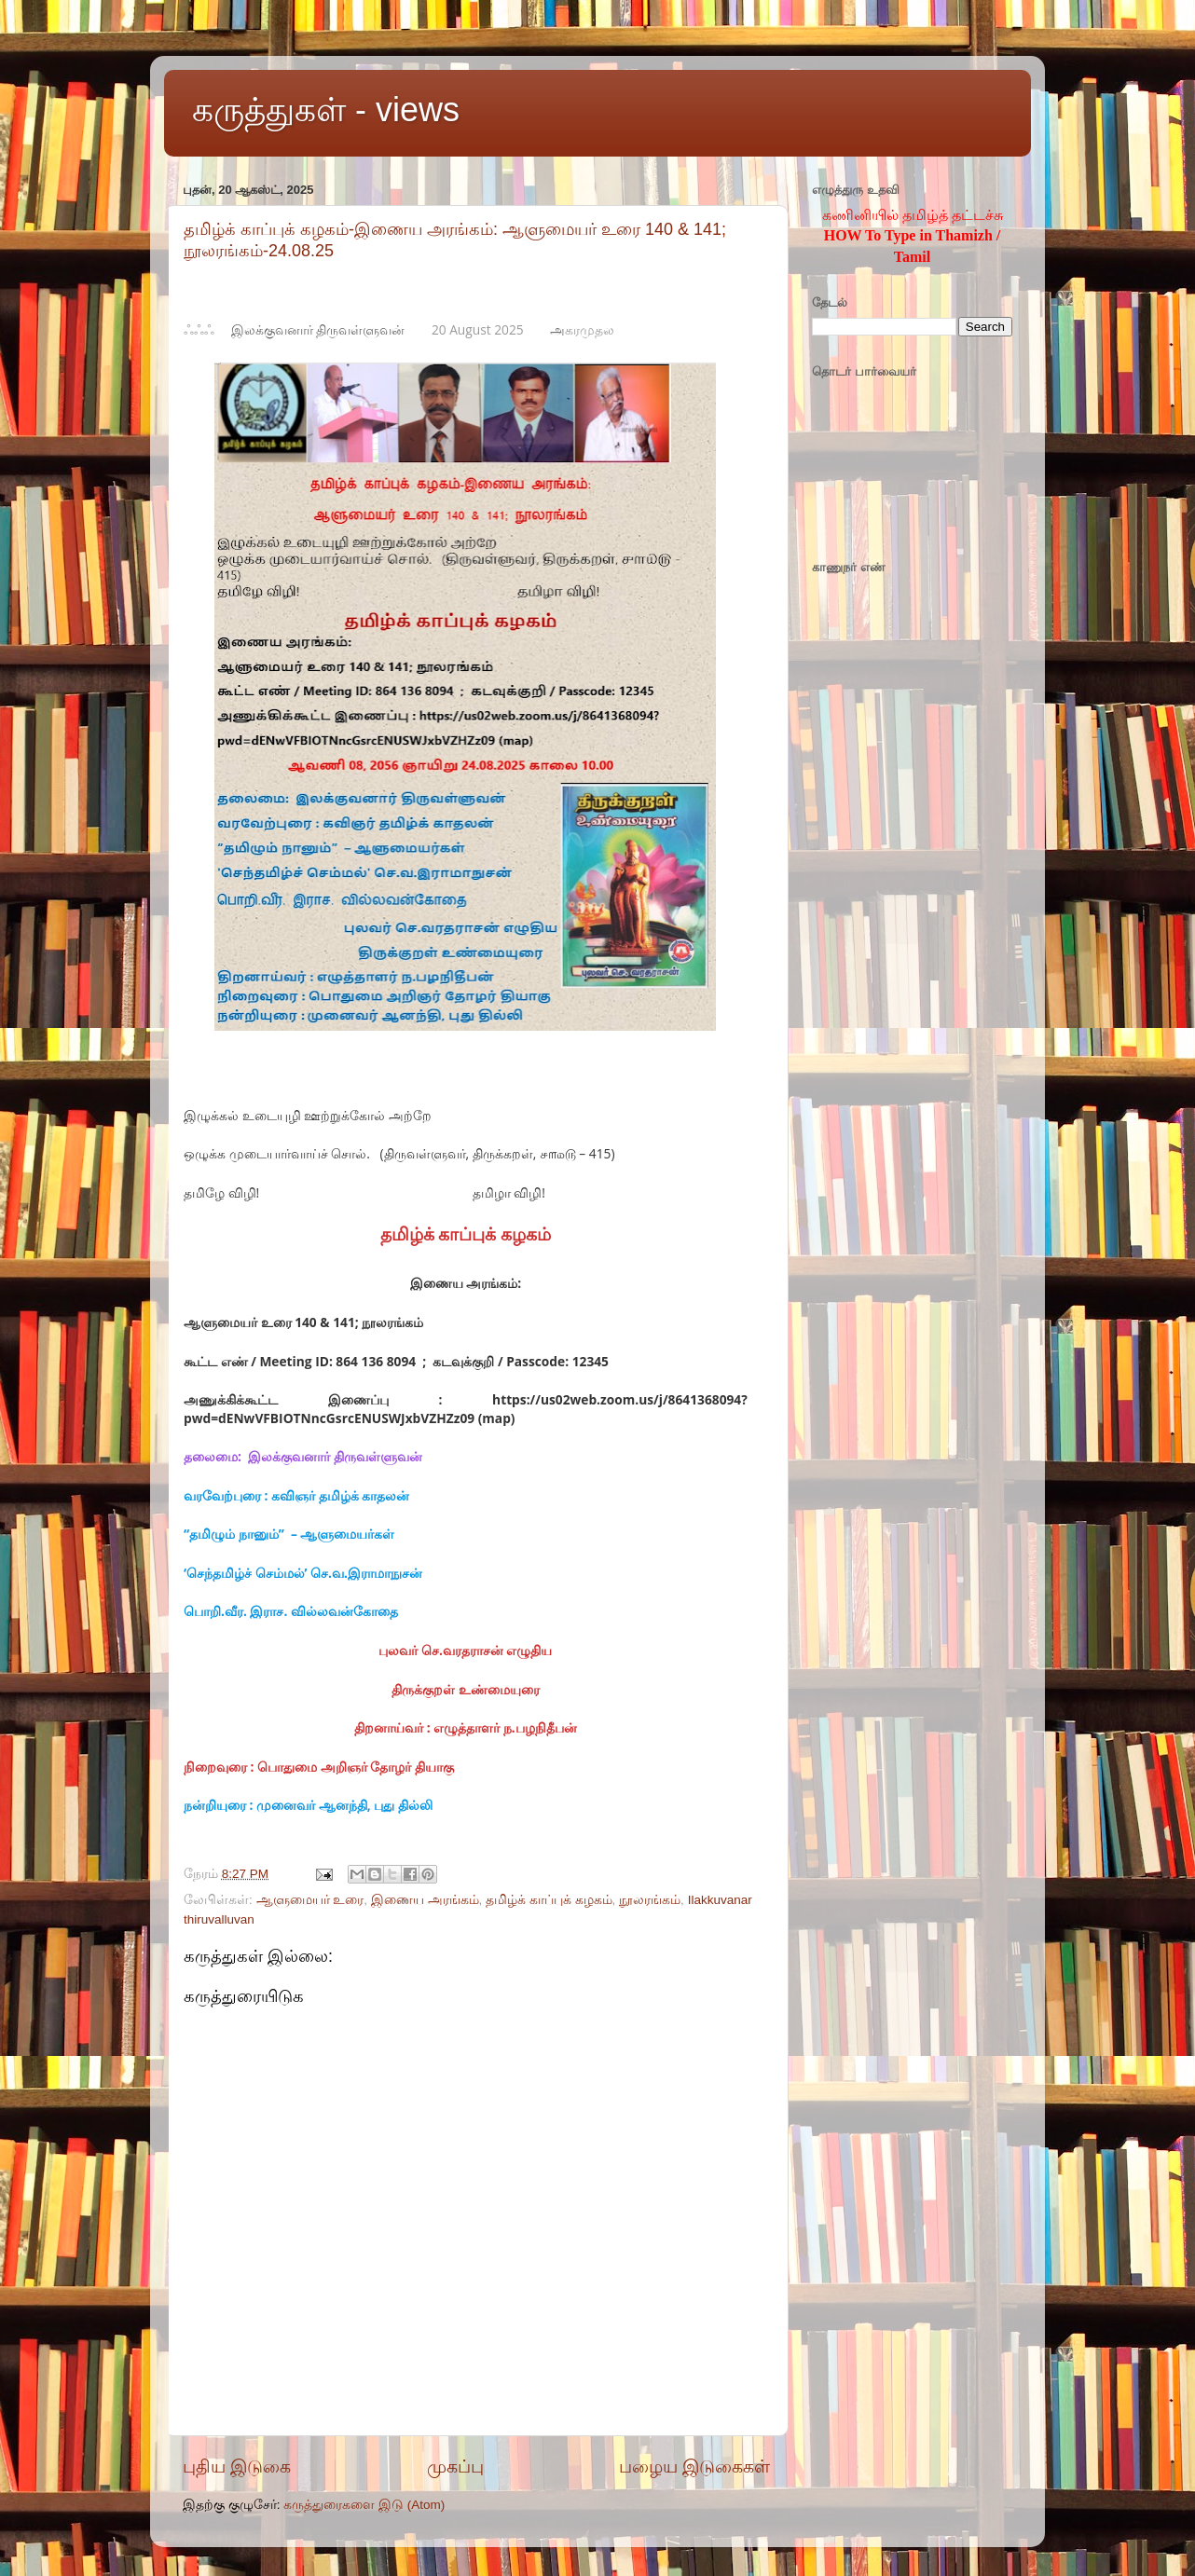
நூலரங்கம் (649, 1900)
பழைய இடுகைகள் (694, 2466)
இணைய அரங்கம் (425, 1900)
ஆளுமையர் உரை (310, 1900)
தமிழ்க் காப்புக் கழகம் (549, 1900)
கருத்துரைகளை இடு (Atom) (364, 2505)
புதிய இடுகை (237, 2466)
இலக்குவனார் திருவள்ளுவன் (318, 329)
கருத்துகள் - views (326, 109)
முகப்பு (455, 2466)
